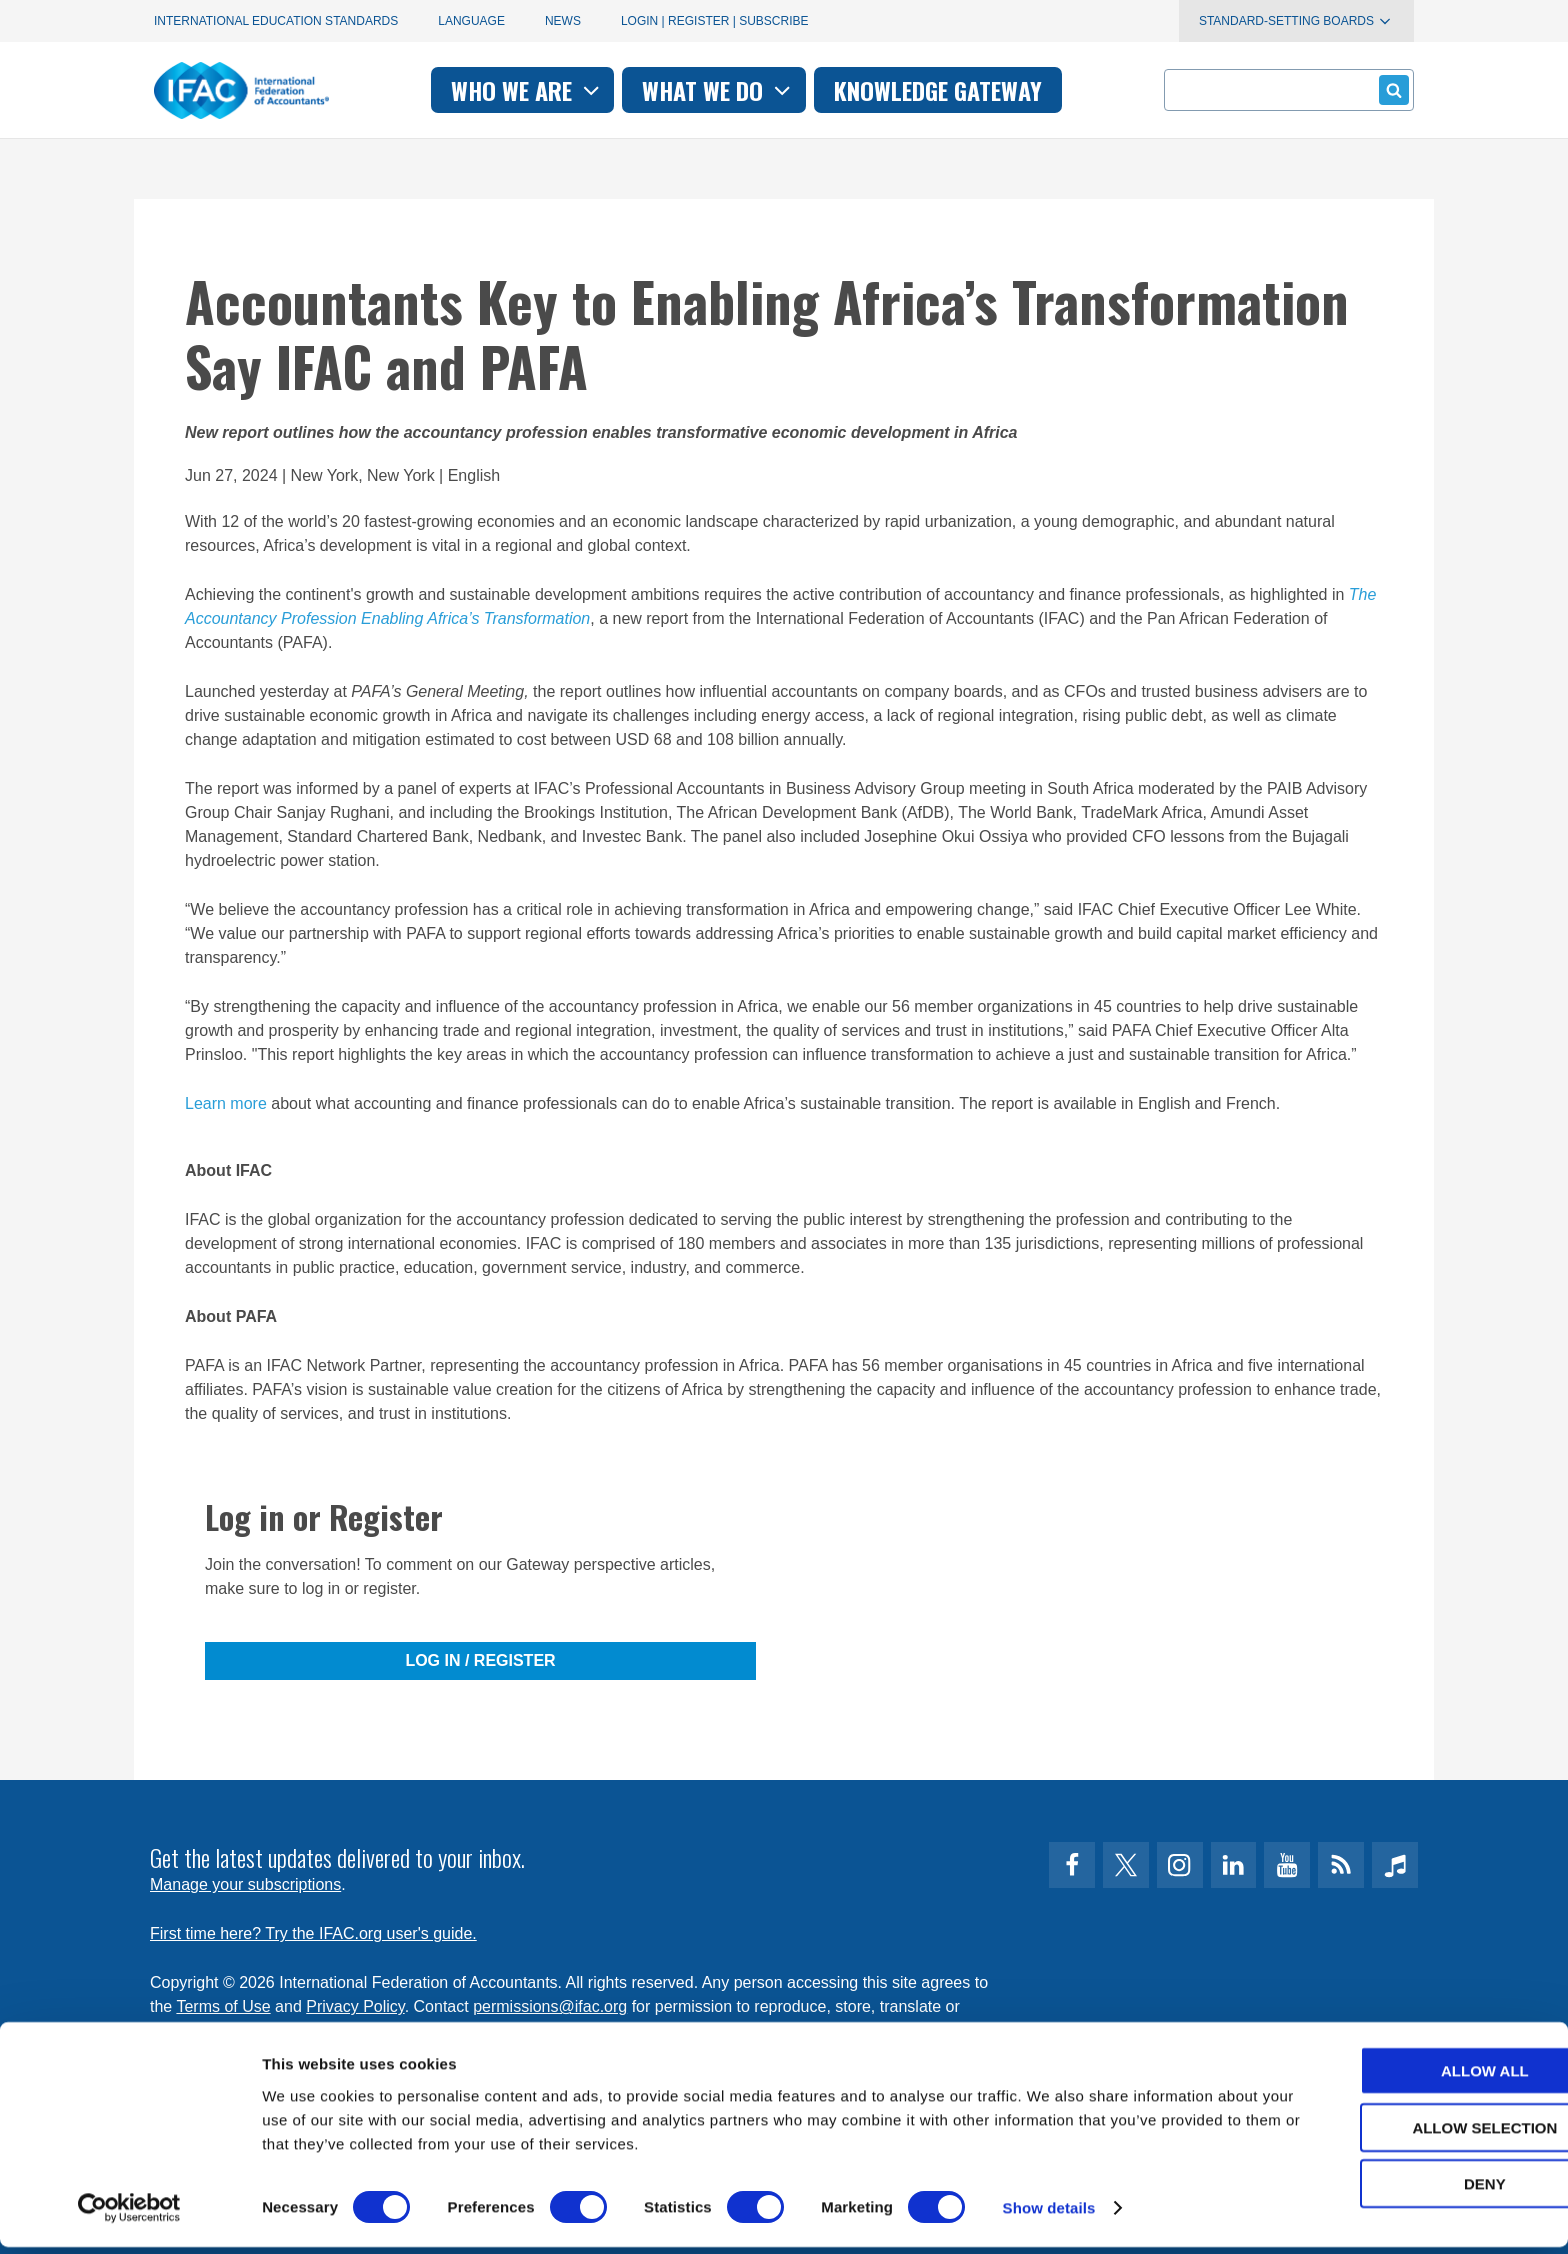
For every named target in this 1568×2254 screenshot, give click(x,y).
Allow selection (1401, 2134)
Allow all (1401, 2077)
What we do (718, 90)
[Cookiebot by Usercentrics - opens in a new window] (129, 2215)
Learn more (226, 1103)
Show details (1049, 2214)
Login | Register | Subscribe (715, 21)
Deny (1401, 2190)
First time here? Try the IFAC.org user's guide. (313, 1933)
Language (471, 21)
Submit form (1390, 89)
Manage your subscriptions (245, 1884)
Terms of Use (223, 2006)
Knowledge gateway (938, 90)
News (563, 21)
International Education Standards (276, 21)
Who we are (527, 90)
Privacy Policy (355, 2006)
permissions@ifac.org (550, 2006)
